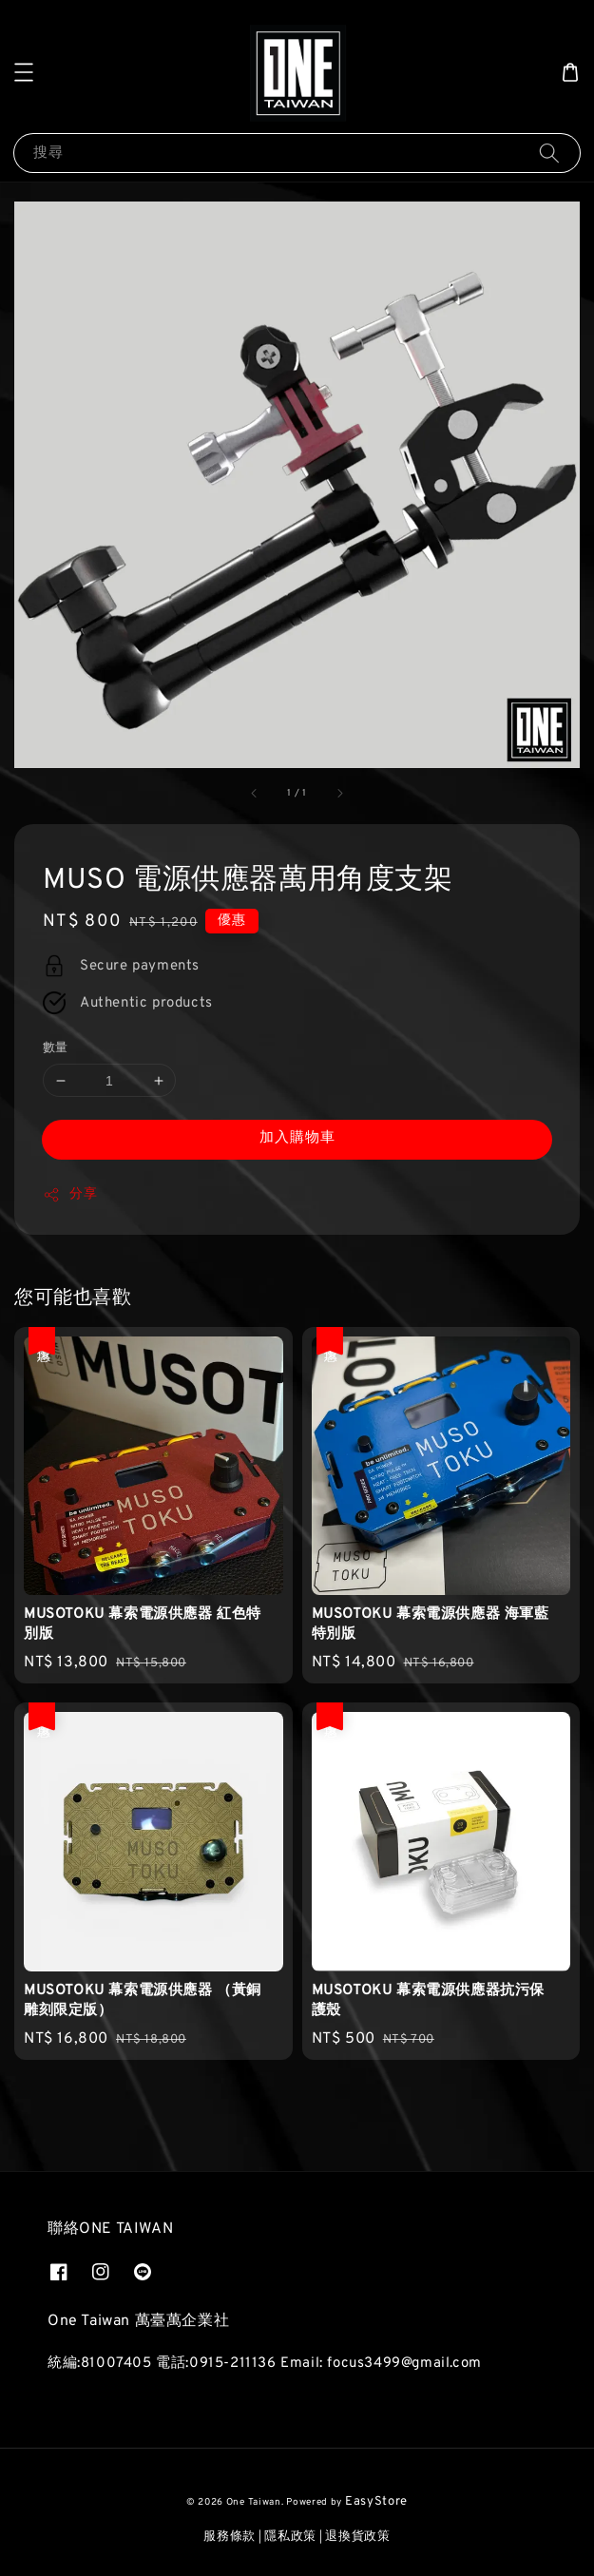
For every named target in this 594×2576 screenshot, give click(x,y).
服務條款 (229, 2537)
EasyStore (376, 2501)
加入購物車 (297, 1138)
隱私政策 (290, 2537)
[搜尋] (549, 152)
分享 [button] (70, 1194)
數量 (55, 1048)
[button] (24, 72)
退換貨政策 (358, 2537)
